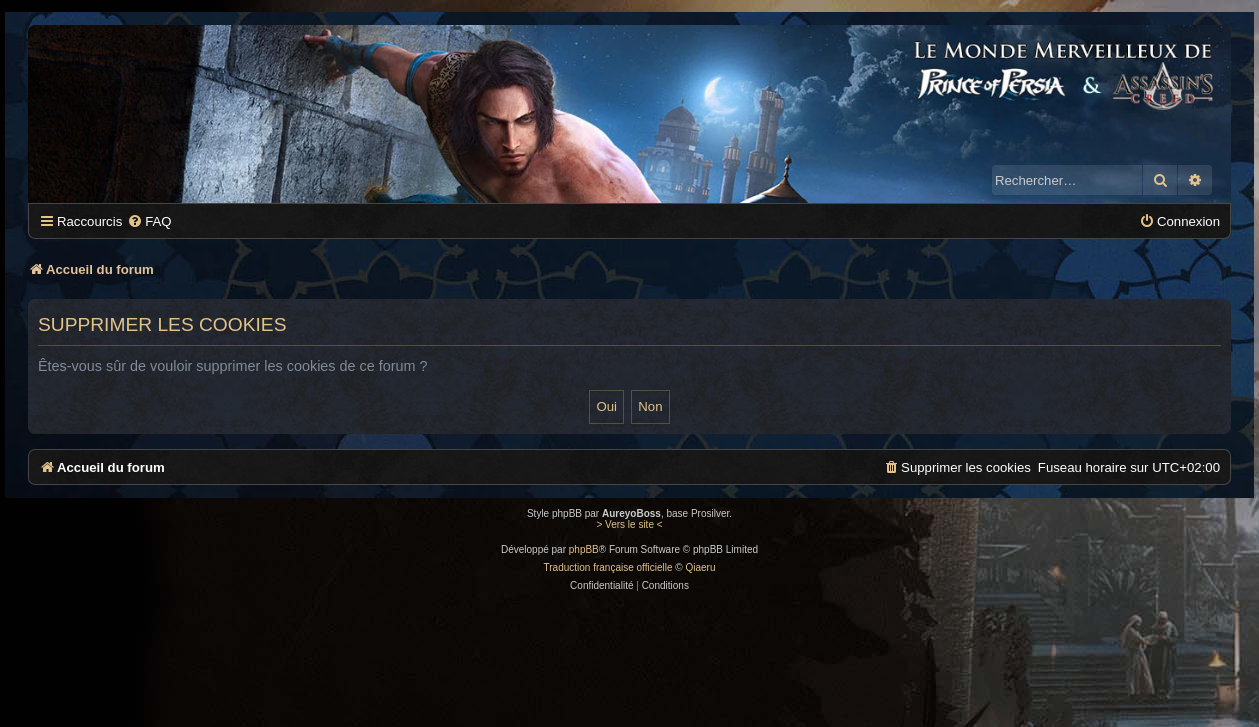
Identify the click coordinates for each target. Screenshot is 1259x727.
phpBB (584, 549)
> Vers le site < (629, 524)
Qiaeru (700, 567)
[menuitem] (149, 221)
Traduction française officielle (608, 567)
